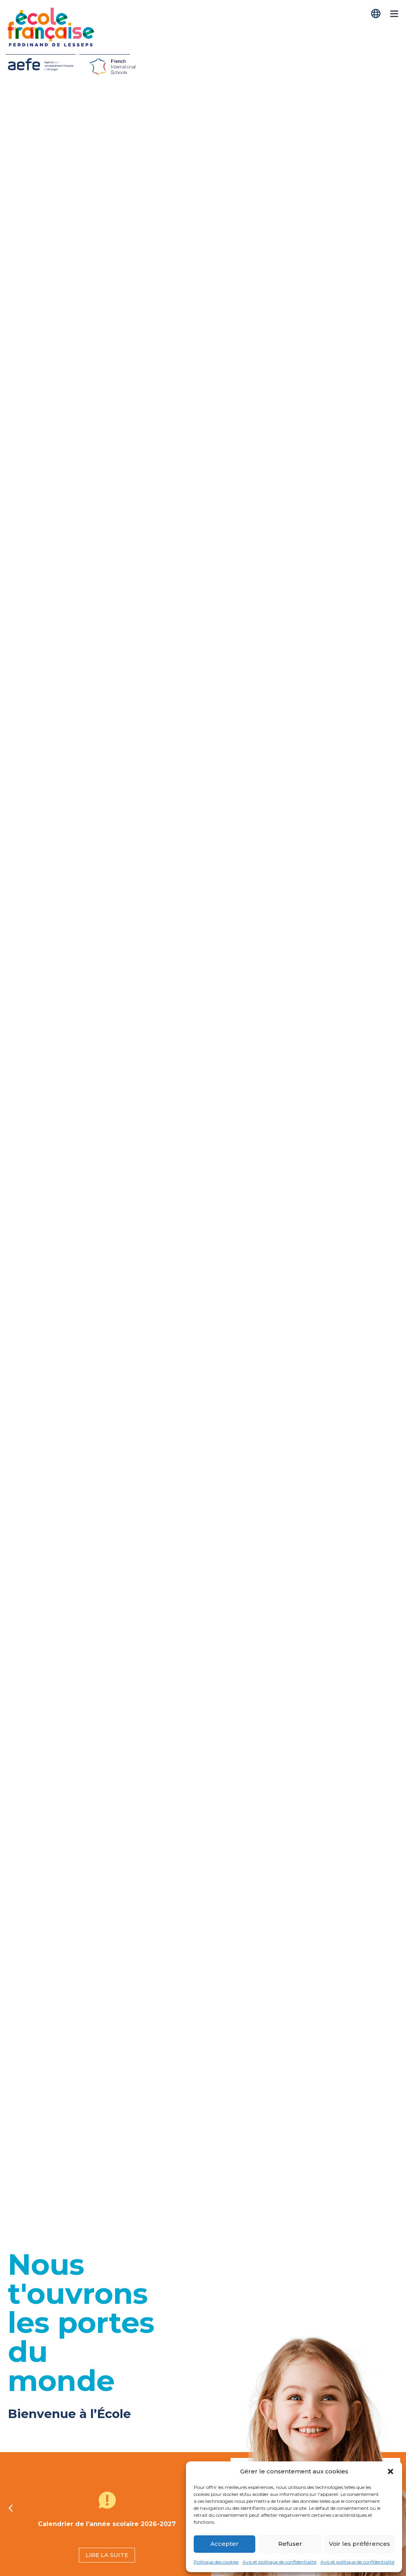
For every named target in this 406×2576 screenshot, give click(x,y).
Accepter (224, 2543)
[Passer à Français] (376, 14)
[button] (390, 2471)
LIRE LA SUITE (107, 2555)
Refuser (290, 2543)
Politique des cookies (216, 2562)
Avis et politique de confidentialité (280, 2562)
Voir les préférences (359, 2543)
